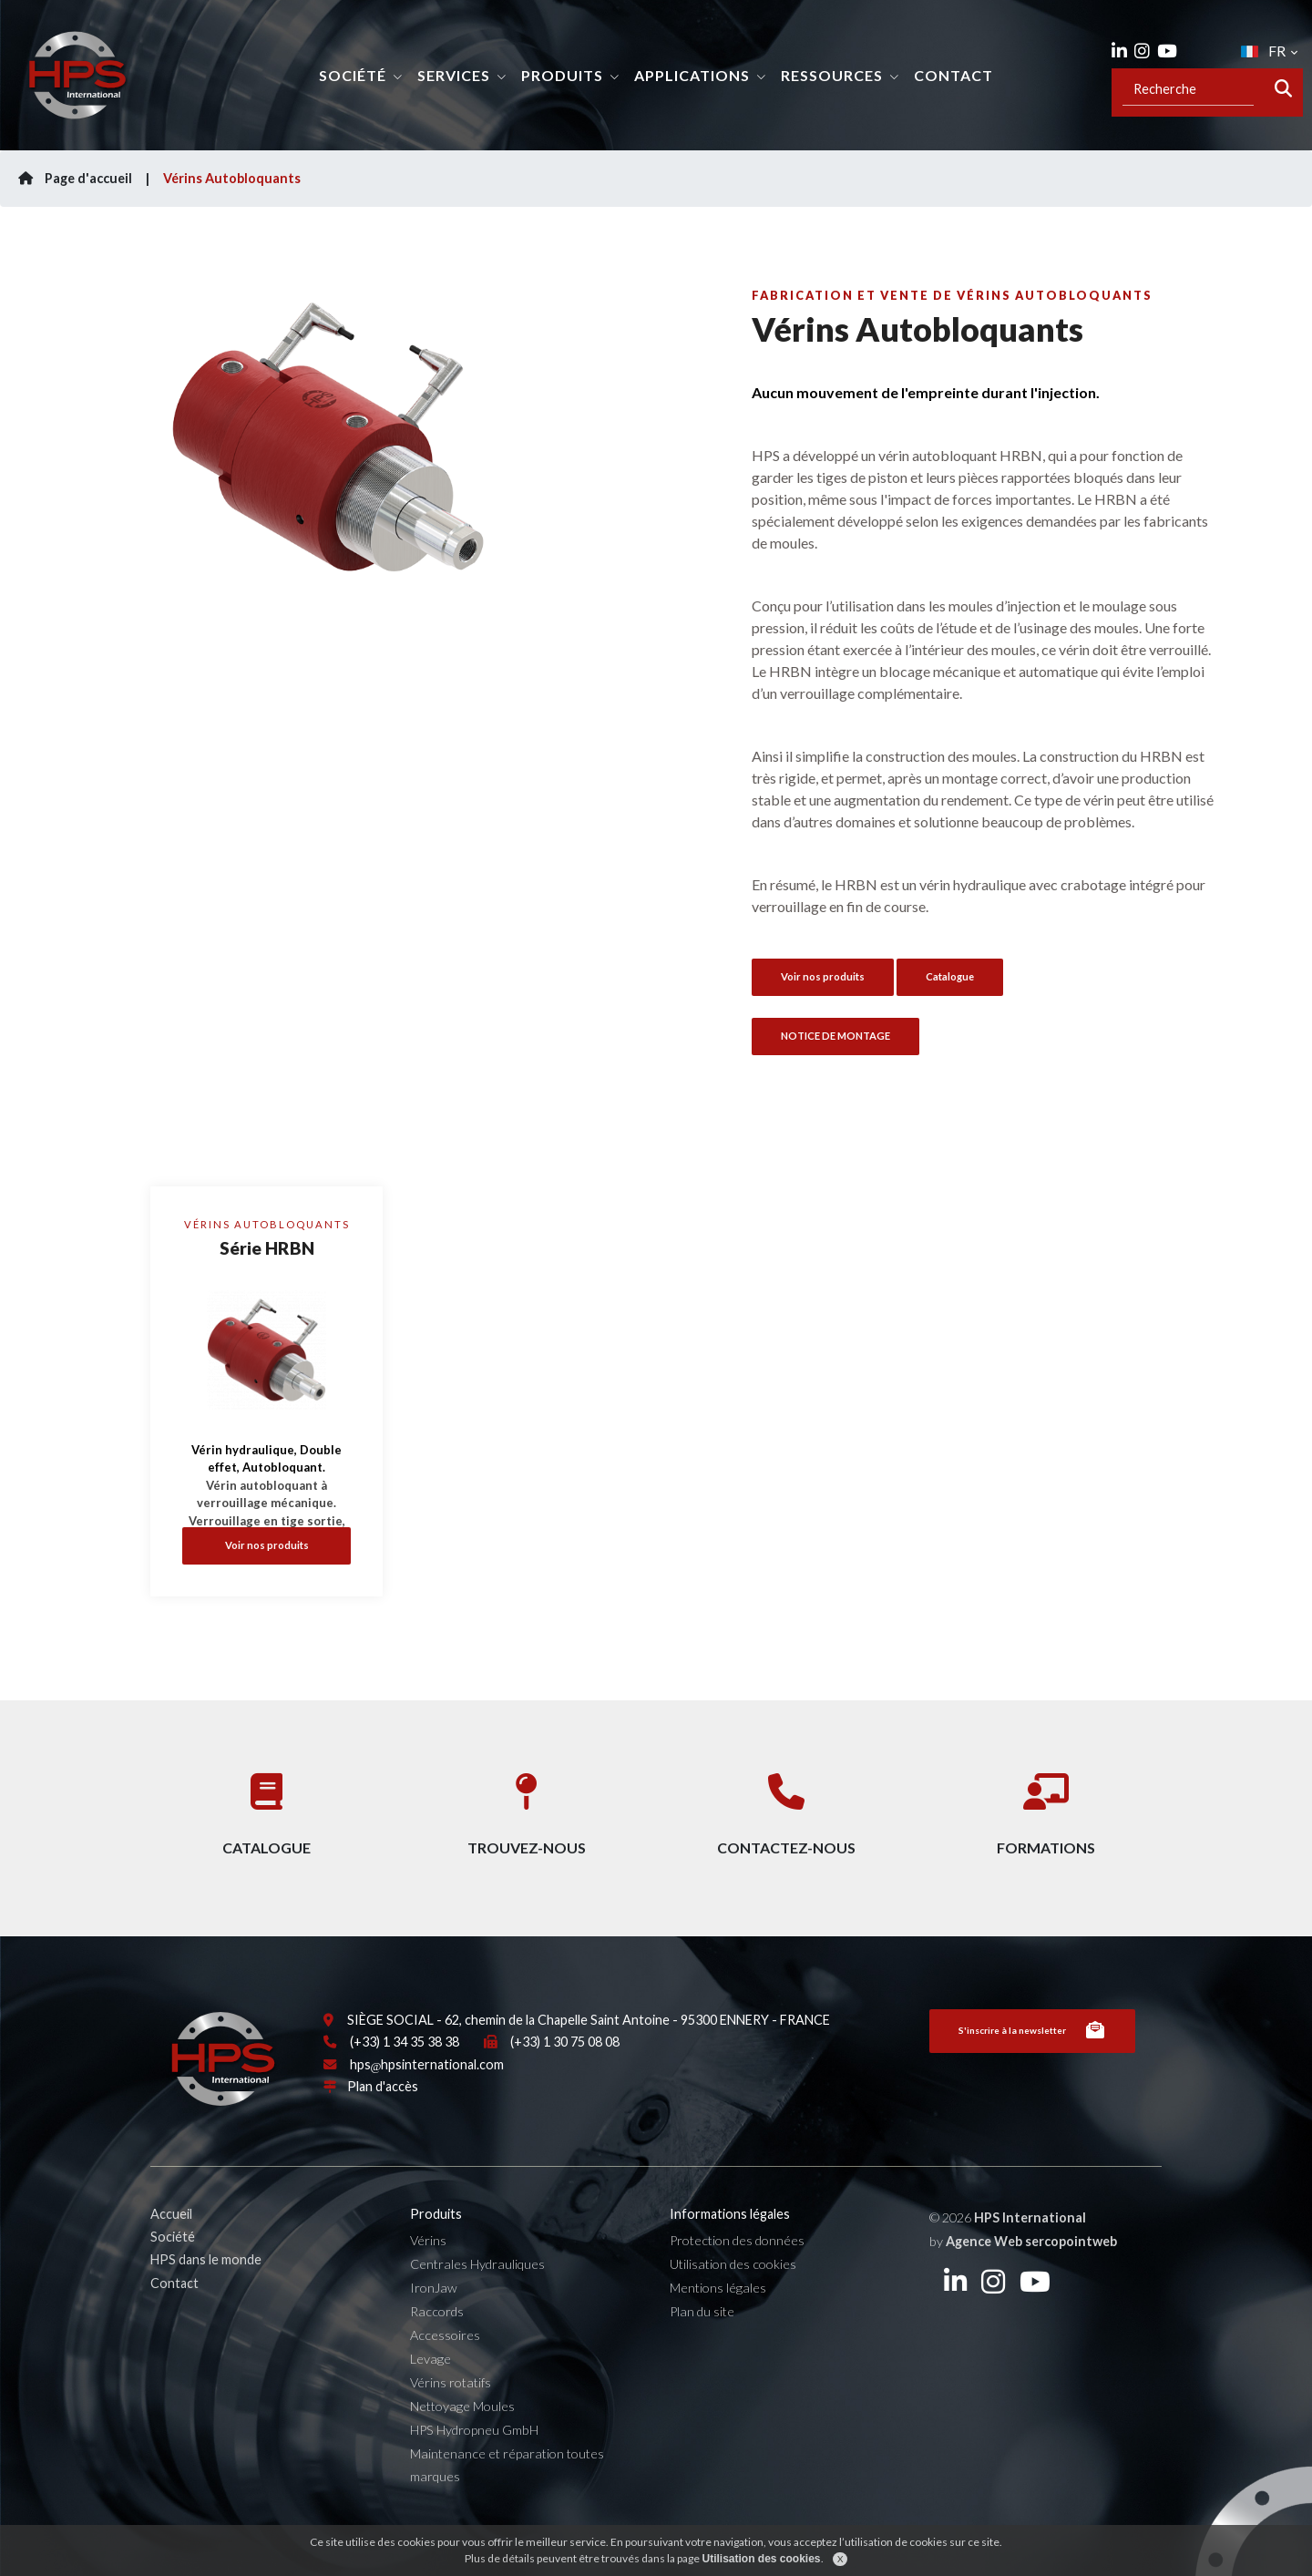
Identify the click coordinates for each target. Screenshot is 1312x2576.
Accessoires (445, 2375)
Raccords (437, 2351)
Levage (430, 2399)
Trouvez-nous (526, 1806)
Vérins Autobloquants (232, 178)
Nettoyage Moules (462, 2446)
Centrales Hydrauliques (477, 2304)
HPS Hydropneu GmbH (474, 2470)
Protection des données (737, 2280)
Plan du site (702, 2351)
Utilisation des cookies (733, 2304)
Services (453, 75)
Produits (562, 75)
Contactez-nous (786, 1806)
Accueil (171, 2254)
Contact (953, 75)
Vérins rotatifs (450, 2422)
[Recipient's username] (1188, 89)
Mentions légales (718, 2327)
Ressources (832, 75)
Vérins (428, 2280)
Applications (692, 75)
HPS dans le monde (205, 2300)
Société (352, 75)
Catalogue (950, 976)
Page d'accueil (75, 178)
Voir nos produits (267, 1545)
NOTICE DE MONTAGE (835, 1036)
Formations (1046, 1806)
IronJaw (433, 2327)
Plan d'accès (382, 2127)
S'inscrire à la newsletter (1032, 2071)
